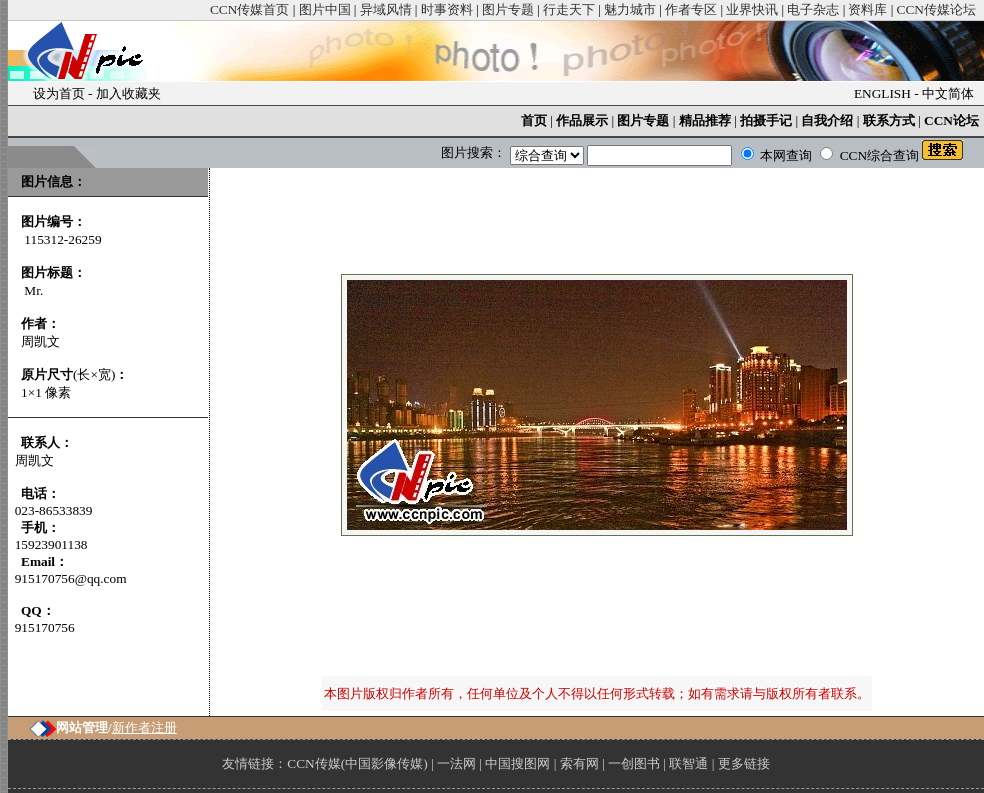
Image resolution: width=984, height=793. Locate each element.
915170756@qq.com (71, 578)
